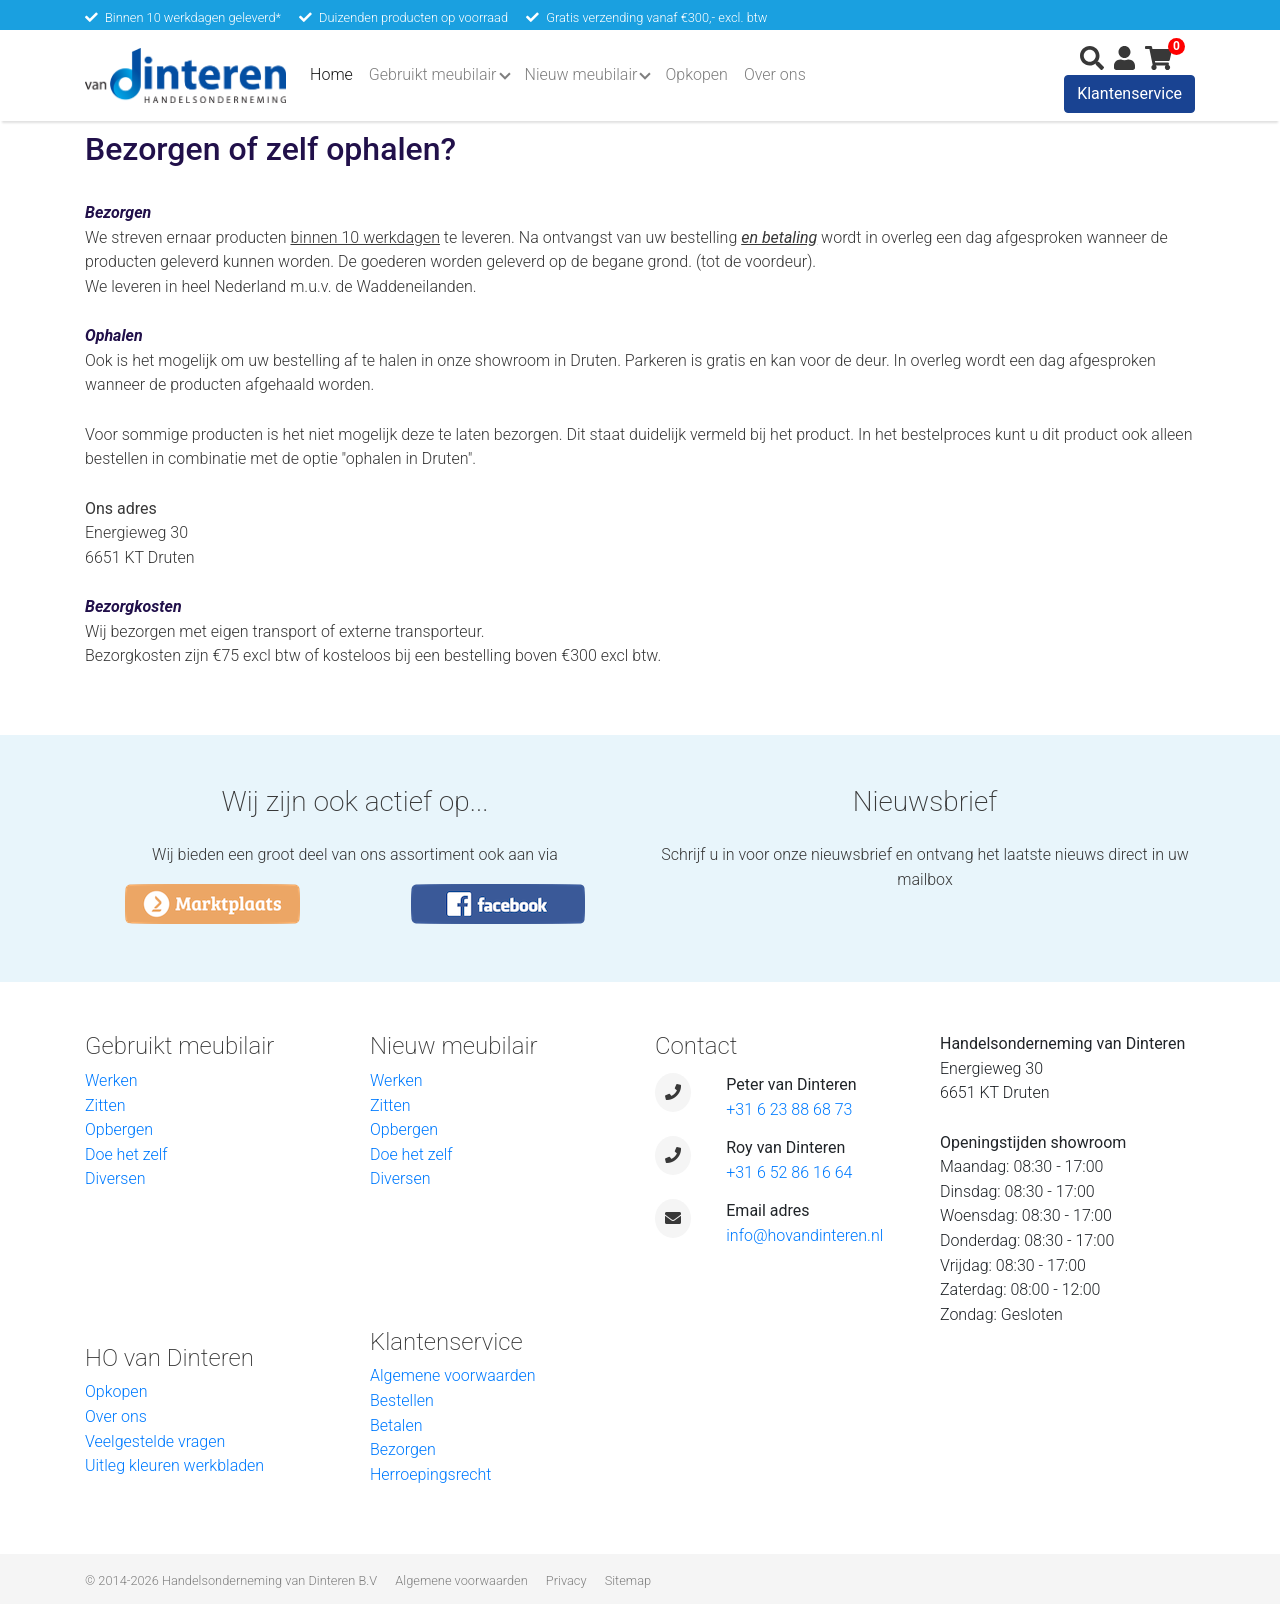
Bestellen (402, 1400)
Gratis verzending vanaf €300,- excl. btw (656, 17)
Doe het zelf (126, 1154)
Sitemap (628, 1580)
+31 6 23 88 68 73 (789, 1109)
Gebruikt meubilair (433, 74)
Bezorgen (403, 1449)
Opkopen (696, 74)
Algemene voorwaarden (453, 1375)
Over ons (775, 74)
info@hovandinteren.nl (804, 1235)
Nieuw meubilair (581, 74)
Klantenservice (1129, 93)
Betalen (396, 1425)
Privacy (566, 1580)
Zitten (105, 1105)
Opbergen (119, 1129)
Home (335, 73)
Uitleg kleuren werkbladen (174, 1465)
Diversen (115, 1178)
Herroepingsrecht (430, 1474)
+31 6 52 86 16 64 (789, 1172)
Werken (111, 1080)
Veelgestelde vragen (155, 1441)
